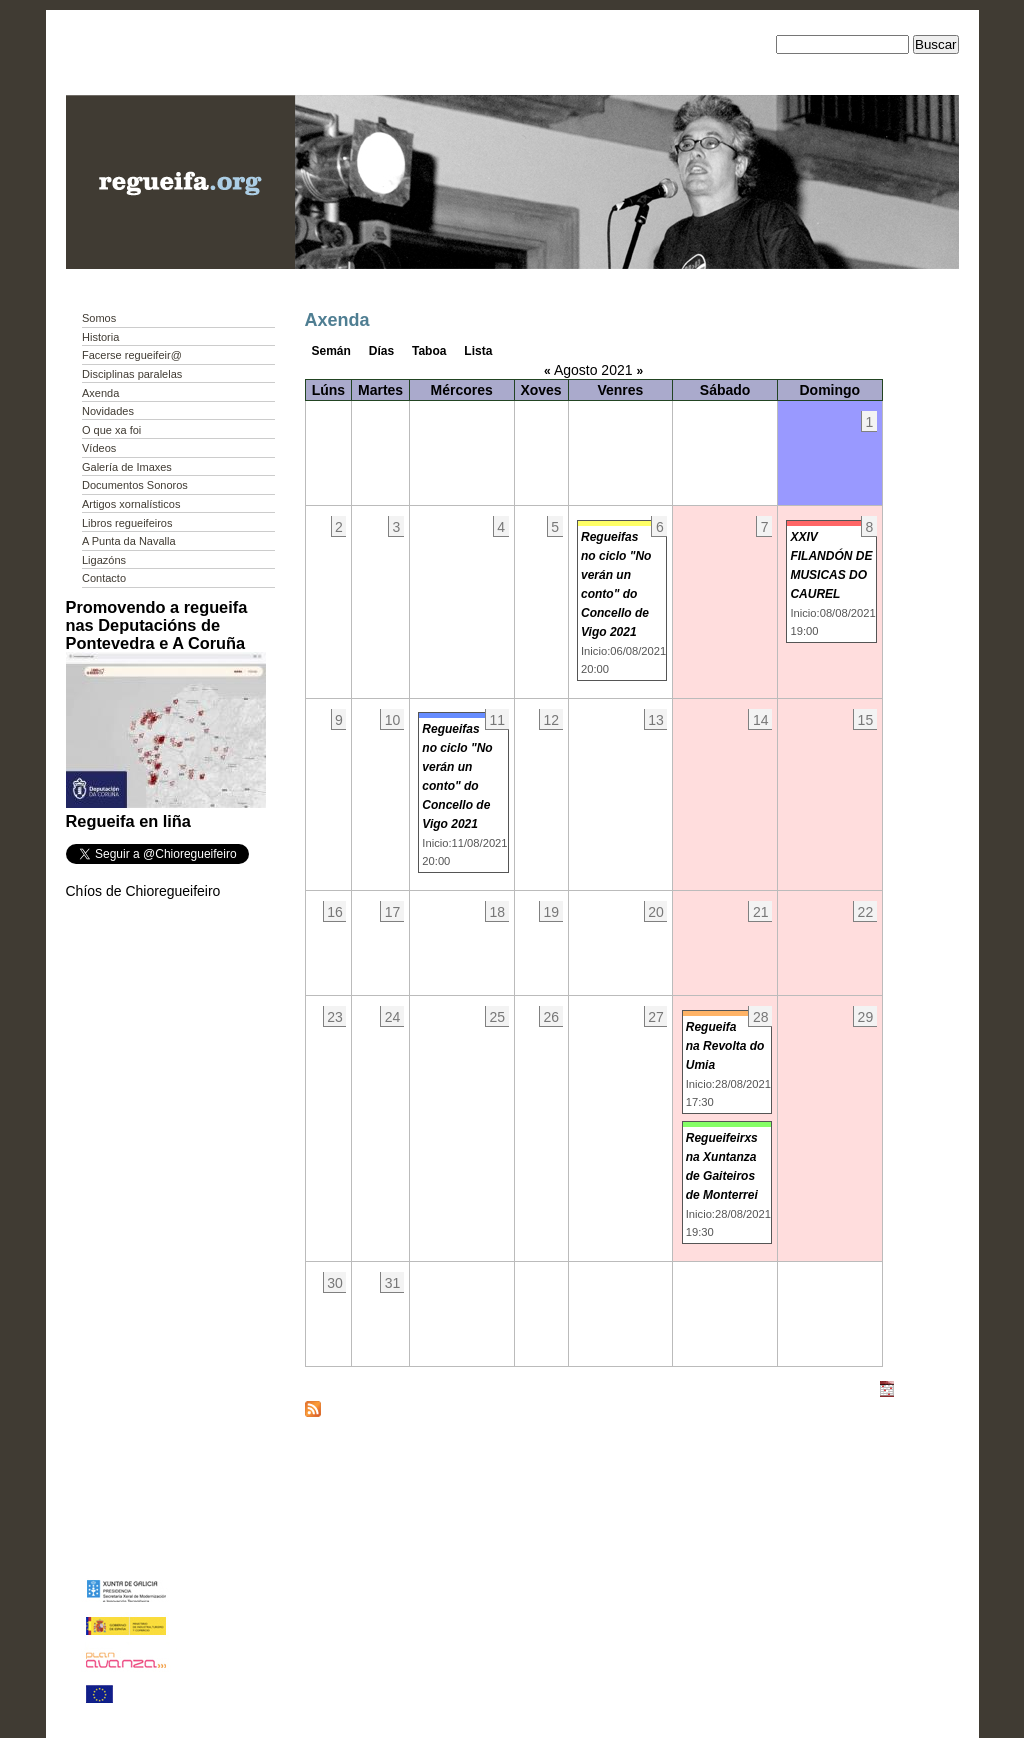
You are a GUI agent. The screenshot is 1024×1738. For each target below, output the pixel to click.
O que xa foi (111, 430)
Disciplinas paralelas (132, 374)
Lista (478, 351)
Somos (99, 318)
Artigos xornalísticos (131, 504)
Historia (100, 337)
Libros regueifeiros (127, 523)
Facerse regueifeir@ (132, 355)
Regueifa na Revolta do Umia (725, 1046)
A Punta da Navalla (129, 541)
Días (381, 351)
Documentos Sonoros (135, 485)
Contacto (104, 578)
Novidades (108, 411)
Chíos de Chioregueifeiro (143, 891)
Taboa (429, 351)
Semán (331, 351)
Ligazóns (104, 560)
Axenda (100, 393)
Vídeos (99, 448)
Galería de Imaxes (127, 467)
